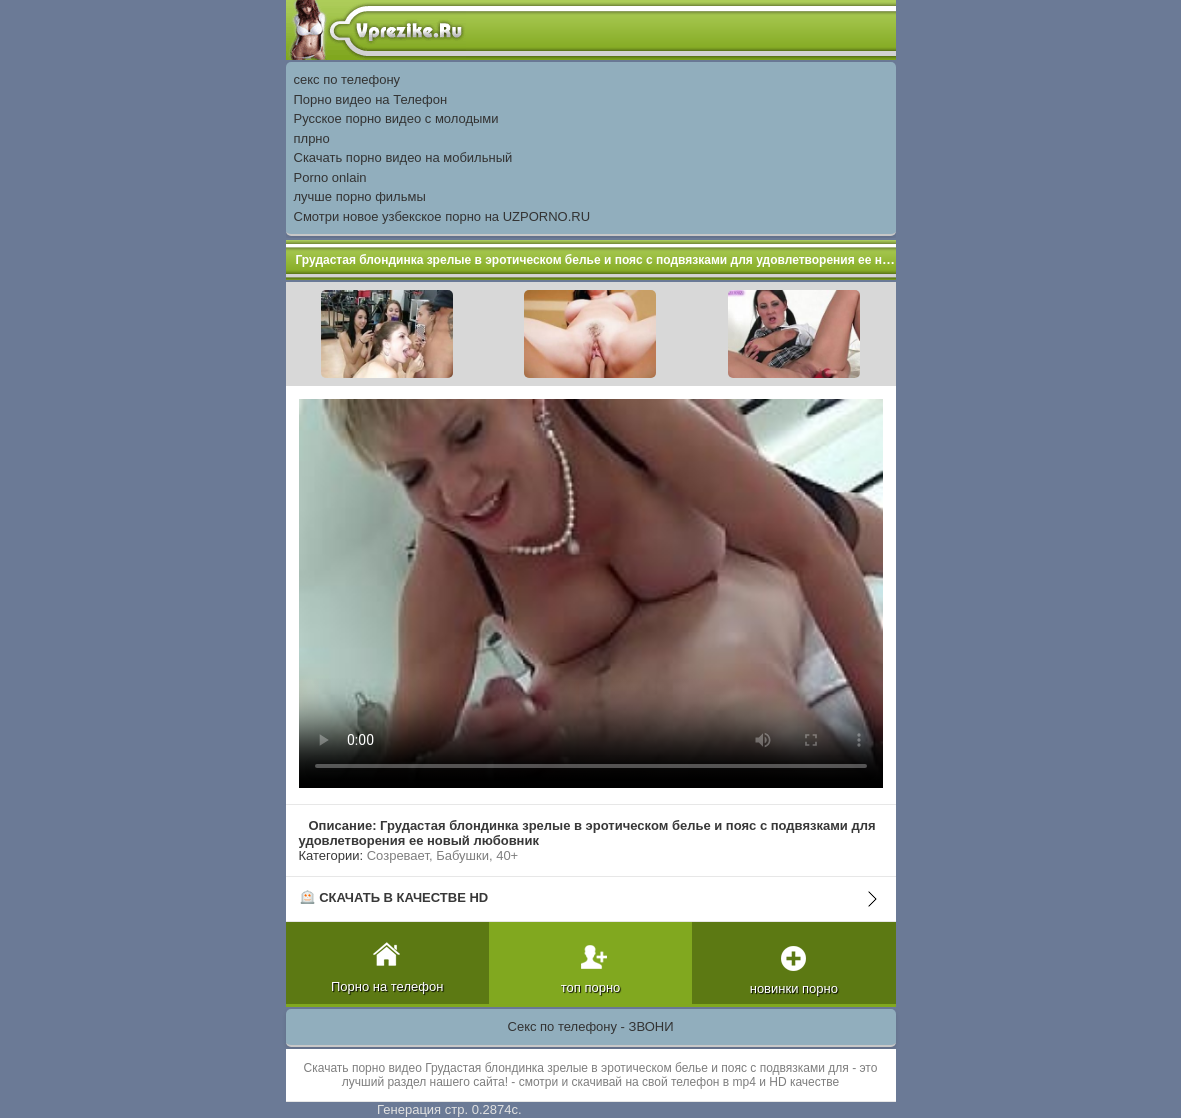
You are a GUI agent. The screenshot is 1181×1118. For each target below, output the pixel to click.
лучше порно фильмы (360, 196)
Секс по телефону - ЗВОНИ (591, 1026)
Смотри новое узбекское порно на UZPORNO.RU (442, 216)
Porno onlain (330, 177)
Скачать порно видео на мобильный (403, 157)
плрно (312, 138)
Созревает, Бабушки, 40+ (443, 855)
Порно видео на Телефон (371, 99)
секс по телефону (347, 79)
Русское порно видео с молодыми (396, 118)
